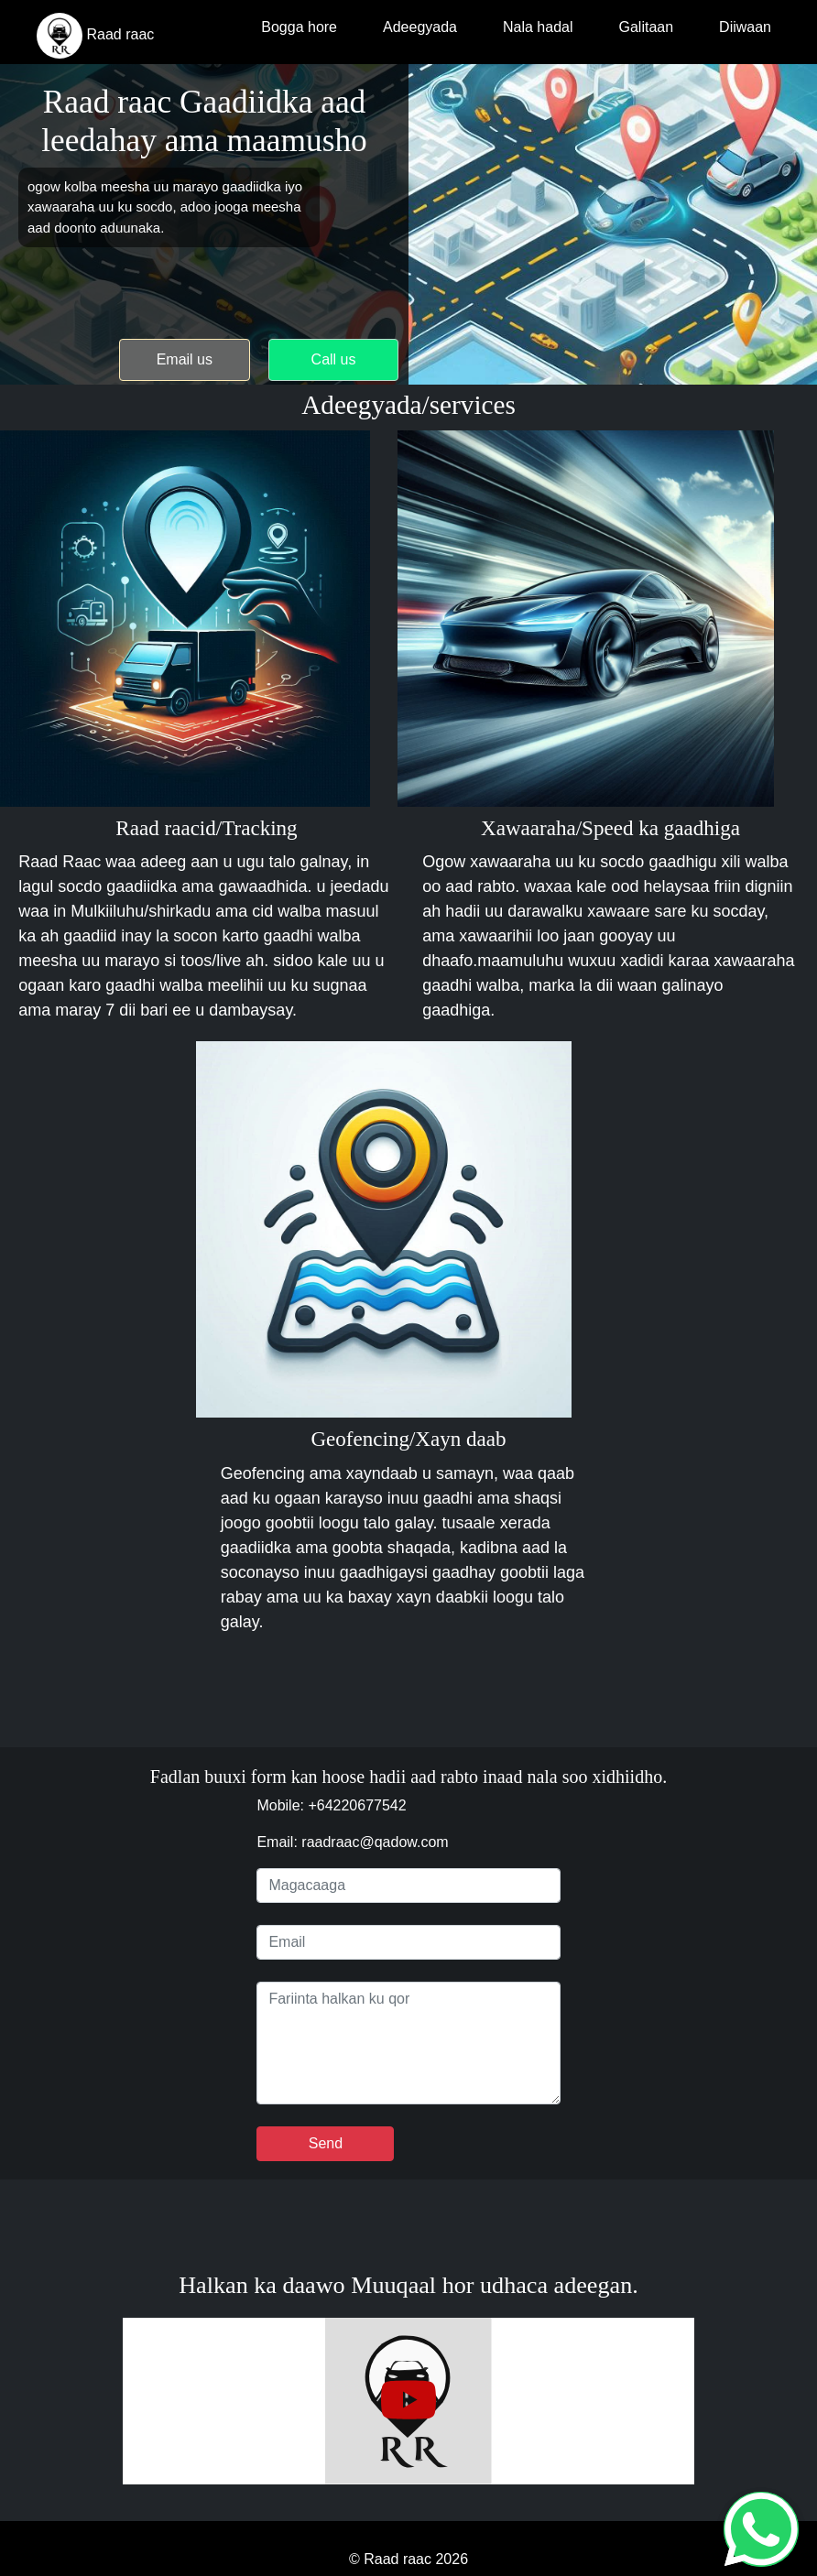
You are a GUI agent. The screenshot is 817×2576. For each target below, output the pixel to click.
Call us (333, 359)
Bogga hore (299, 27)
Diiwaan (745, 27)
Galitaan (645, 27)
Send (326, 2143)
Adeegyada (420, 27)
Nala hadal (538, 27)
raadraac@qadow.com (374, 1842)
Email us (184, 359)
